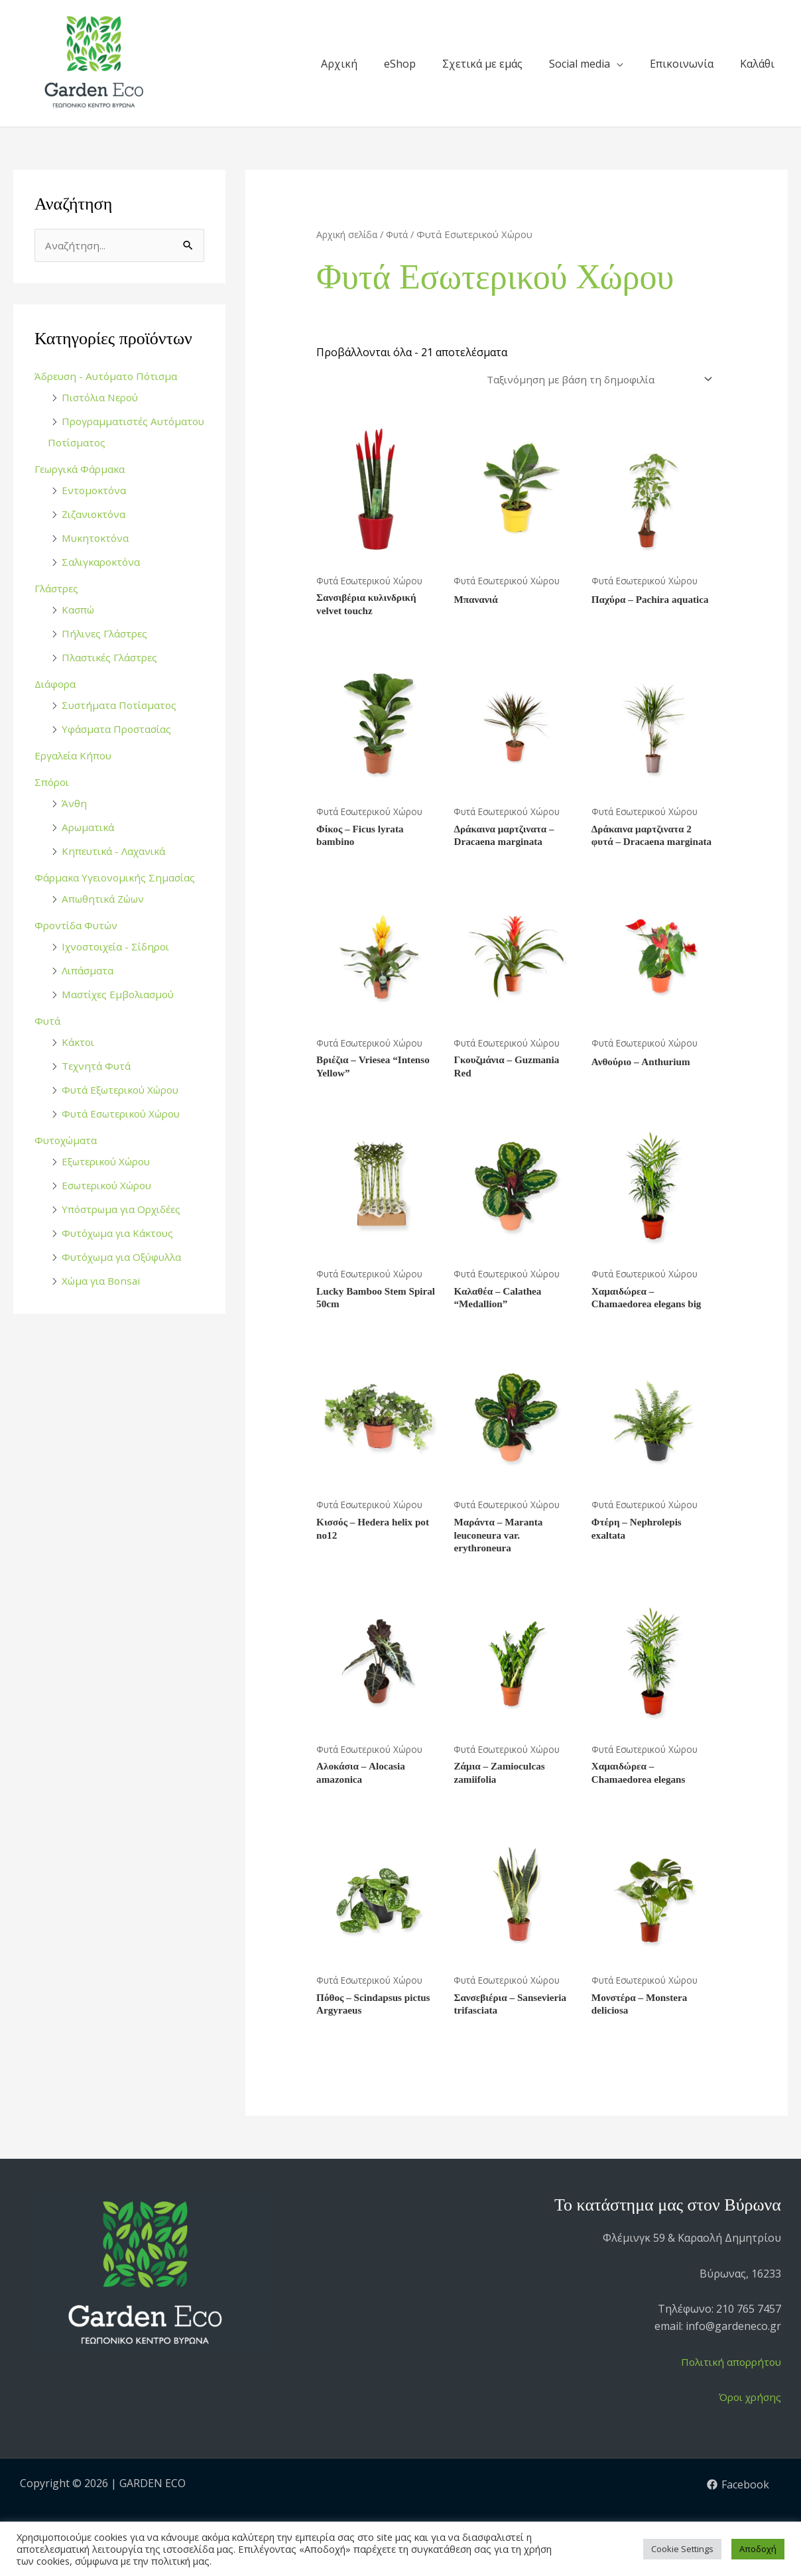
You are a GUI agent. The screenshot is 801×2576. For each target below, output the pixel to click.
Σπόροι (53, 782)
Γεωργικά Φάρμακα (82, 469)
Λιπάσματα (88, 971)
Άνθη (74, 804)
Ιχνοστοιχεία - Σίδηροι (120, 947)
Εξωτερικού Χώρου (110, 1162)
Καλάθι (757, 63)
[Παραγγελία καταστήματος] (592, 380)
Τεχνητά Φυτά (98, 1066)
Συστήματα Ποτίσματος (121, 705)
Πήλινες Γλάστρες (107, 634)
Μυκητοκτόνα (97, 538)
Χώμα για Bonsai (103, 1281)
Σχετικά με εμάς (482, 63)
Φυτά (47, 1021)
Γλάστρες (58, 589)
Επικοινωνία (681, 63)
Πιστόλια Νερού (103, 398)
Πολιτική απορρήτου (727, 2393)
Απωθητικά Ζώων (106, 899)
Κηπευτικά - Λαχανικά (116, 851)
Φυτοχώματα (67, 1140)
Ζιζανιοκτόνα (96, 514)
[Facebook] (737, 2515)
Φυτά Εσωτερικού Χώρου (126, 1114)
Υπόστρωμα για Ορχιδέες (125, 1209)
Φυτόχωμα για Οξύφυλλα (125, 1257)
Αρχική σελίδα (348, 234)
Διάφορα (56, 684)
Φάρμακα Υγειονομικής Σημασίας (118, 878)
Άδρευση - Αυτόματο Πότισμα (109, 376)
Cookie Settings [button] (682, 2549)
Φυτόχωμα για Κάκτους (121, 1233)
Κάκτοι (79, 1042)
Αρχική (339, 63)
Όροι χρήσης (747, 2428)
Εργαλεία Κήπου (74, 756)
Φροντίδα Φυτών (78, 926)
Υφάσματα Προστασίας (118, 729)
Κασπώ (79, 610)
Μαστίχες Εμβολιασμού (122, 995)
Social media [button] (579, 63)
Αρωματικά (89, 827)
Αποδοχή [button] (757, 2549)
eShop (400, 63)
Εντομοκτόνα (95, 490)
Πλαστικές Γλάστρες (113, 658)
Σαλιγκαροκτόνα (103, 562)
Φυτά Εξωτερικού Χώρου (125, 1090)
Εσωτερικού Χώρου (111, 1186)
